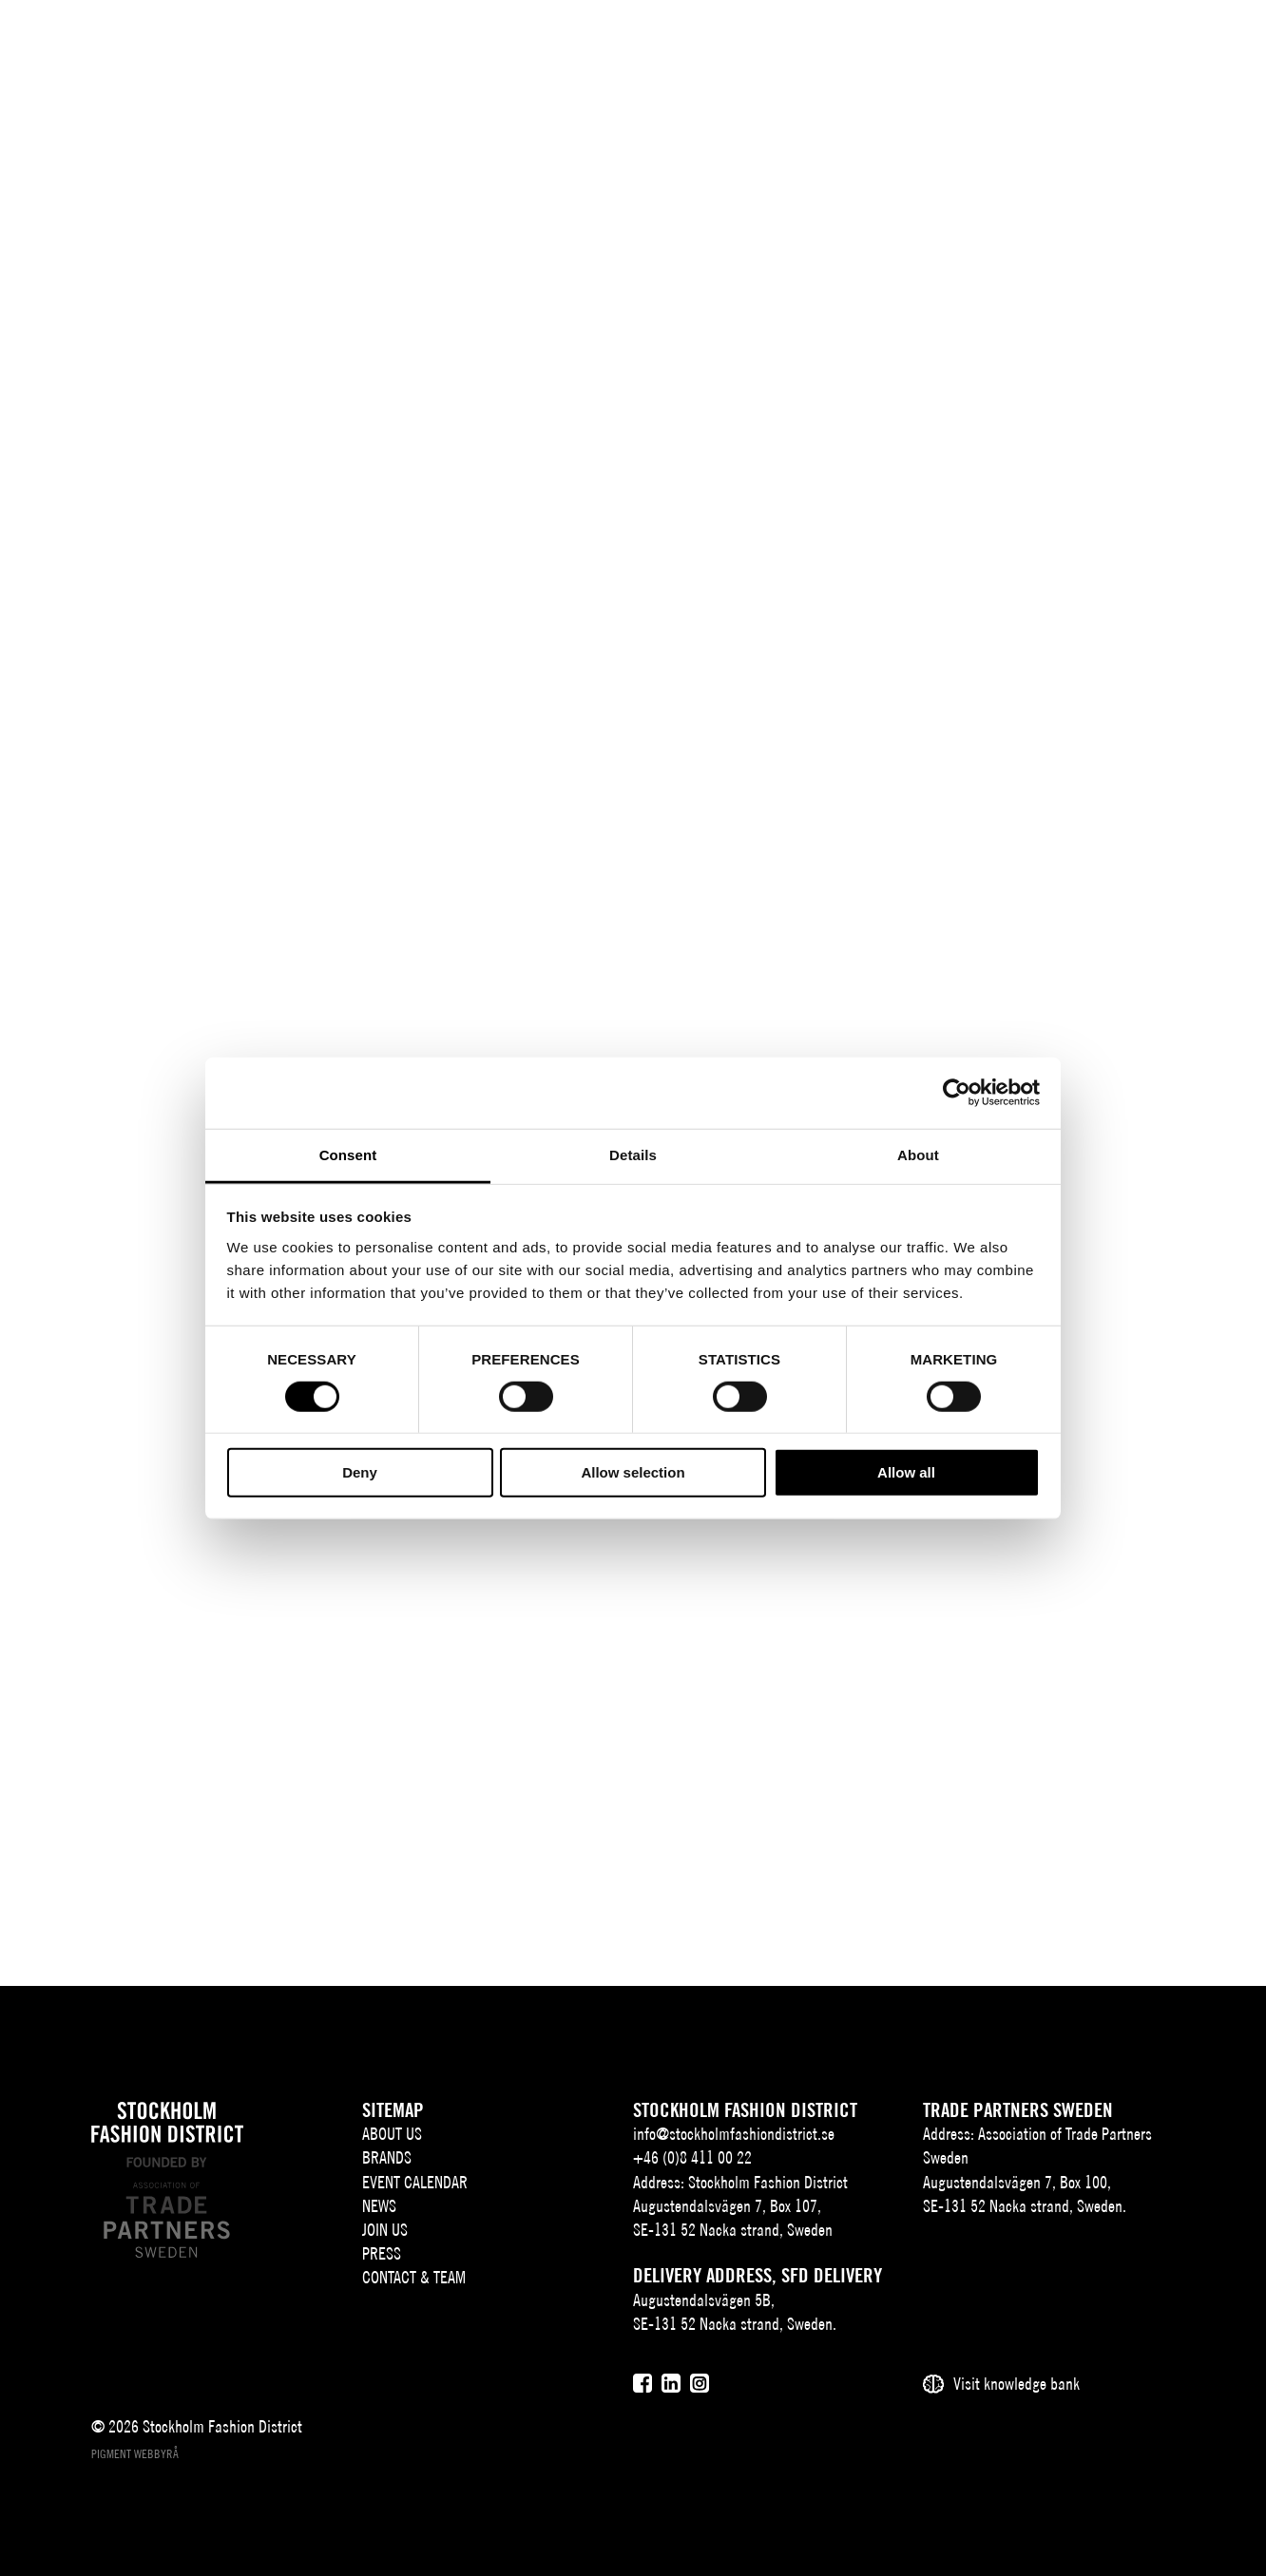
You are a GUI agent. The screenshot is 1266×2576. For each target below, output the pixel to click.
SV (1042, 44)
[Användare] (1163, 42)
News (379, 2206)
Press (381, 2253)
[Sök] (1115, 42)
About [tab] (918, 1154)
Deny (359, 1472)
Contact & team (414, 2277)
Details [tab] (633, 1154)
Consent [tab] (348, 1154)
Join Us (385, 2230)
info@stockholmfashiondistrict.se (733, 2134)
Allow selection (632, 1472)
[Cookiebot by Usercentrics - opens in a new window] (956, 1092)
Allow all (906, 1472)
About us (392, 2134)
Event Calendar (415, 2182)
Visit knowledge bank (1016, 2384)
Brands (387, 2157)
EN (1071, 44)
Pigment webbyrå (135, 2454)
